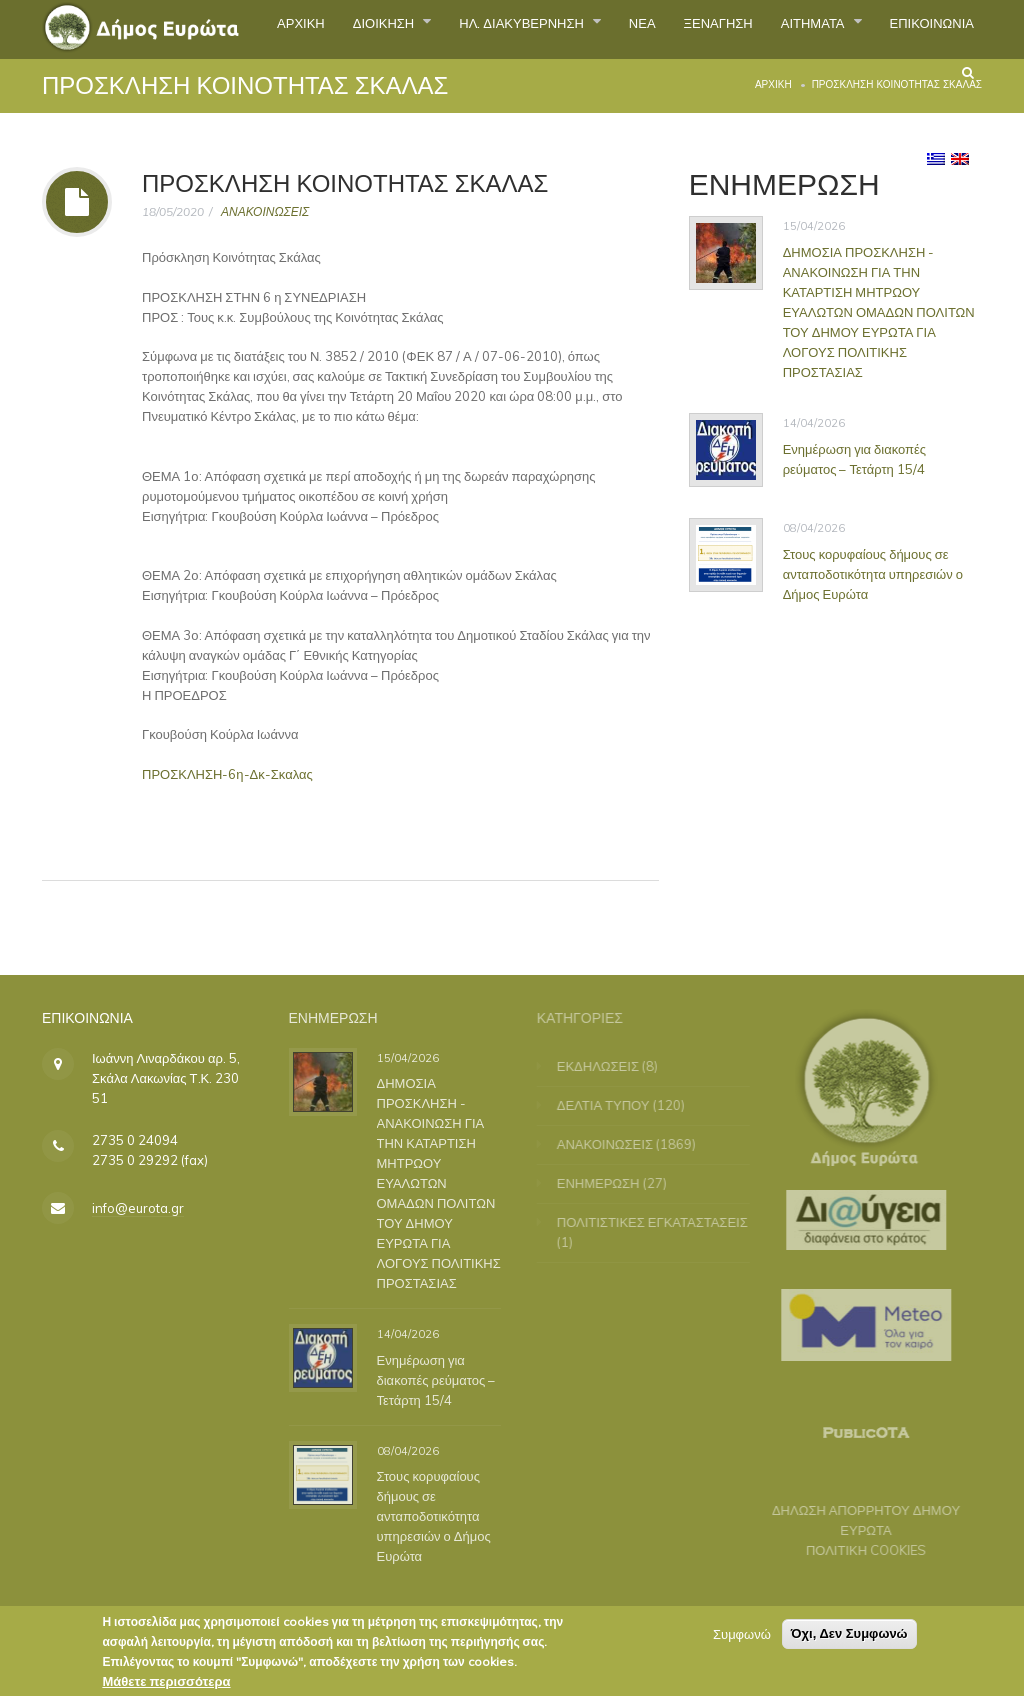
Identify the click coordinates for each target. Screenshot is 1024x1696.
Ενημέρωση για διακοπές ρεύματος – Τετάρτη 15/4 (854, 458)
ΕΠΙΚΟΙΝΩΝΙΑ (873, 94)
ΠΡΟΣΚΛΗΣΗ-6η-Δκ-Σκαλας (227, 774)
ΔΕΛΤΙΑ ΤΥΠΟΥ (612, 1105)
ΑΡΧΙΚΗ (303, 29)
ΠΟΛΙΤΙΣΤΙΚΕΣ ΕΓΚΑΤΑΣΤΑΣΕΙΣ (661, 1222)
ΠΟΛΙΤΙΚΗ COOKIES (857, 1550)
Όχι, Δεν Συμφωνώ (849, 1639)
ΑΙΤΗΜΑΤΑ (916, 29)
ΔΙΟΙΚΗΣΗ (405, 29)
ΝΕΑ (709, 29)
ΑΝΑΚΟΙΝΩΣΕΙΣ (265, 211)
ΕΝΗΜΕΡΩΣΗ (607, 1183)
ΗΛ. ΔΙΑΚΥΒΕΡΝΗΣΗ (569, 29)
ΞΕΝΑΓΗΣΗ (800, 29)
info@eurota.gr (138, 1208)
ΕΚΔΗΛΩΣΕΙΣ (607, 1066)
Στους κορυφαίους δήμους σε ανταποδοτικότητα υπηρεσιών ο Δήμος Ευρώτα (873, 573)
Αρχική (773, 84)
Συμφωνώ (742, 1640)
